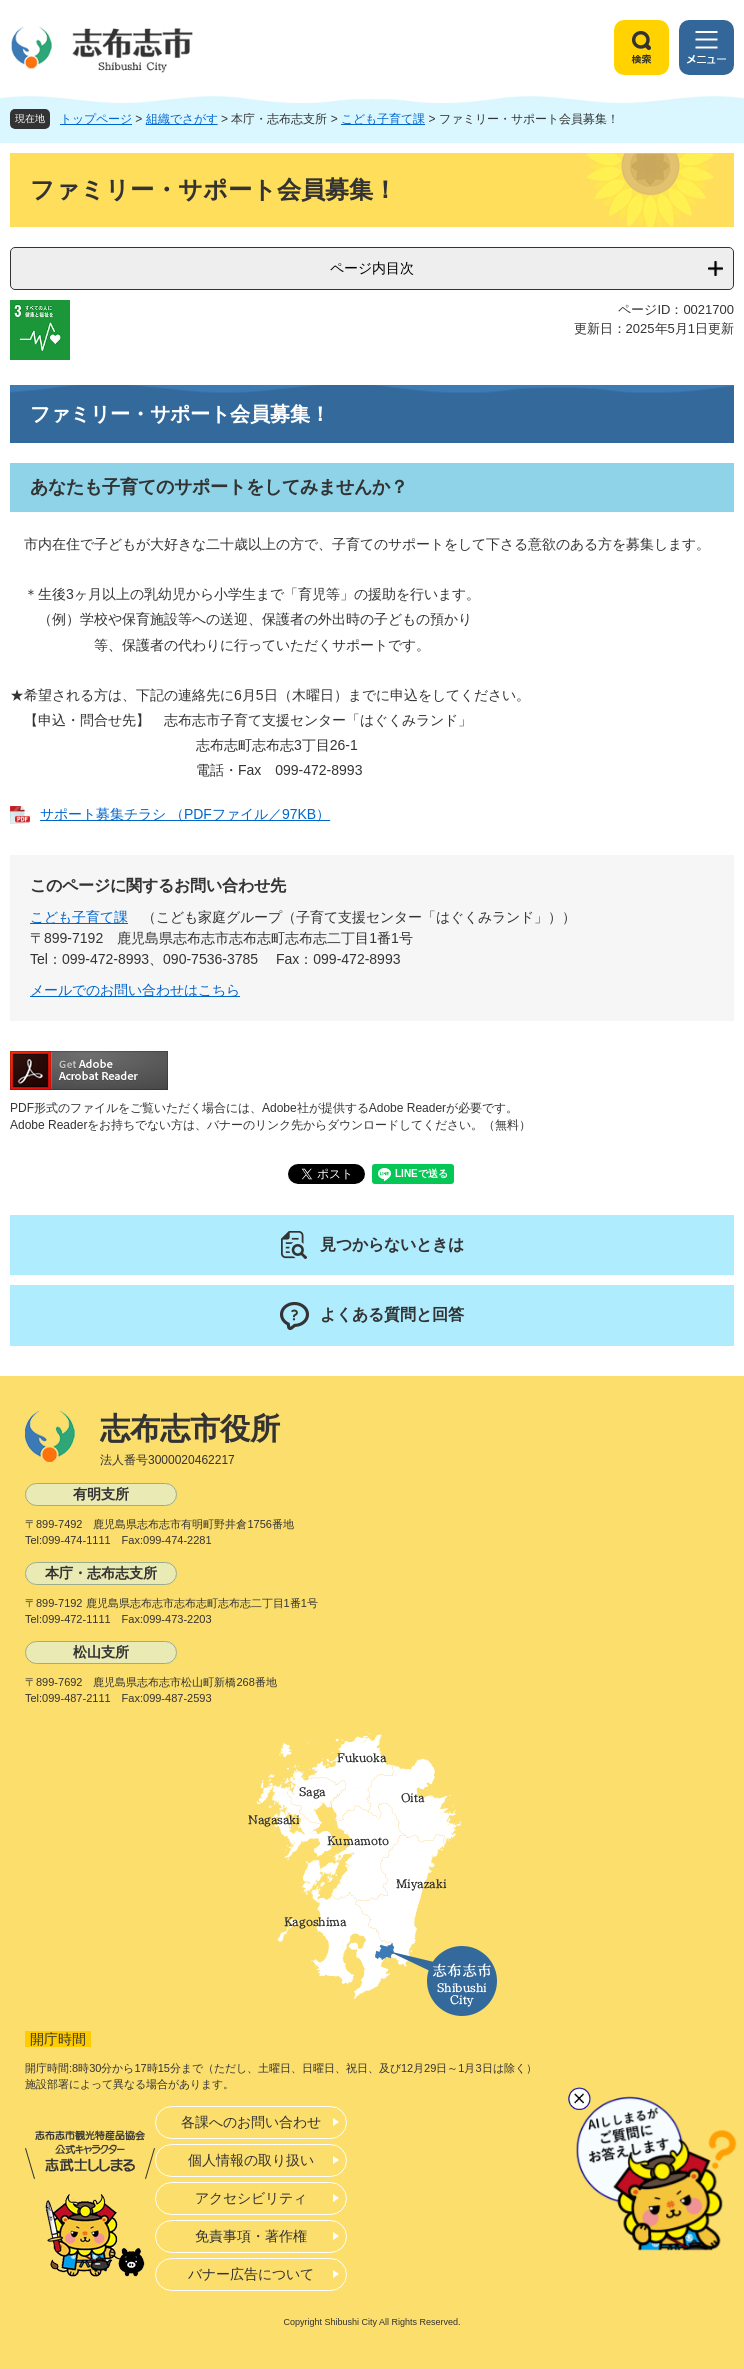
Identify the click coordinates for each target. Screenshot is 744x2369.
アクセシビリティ (251, 2198)
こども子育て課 (383, 119)
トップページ (96, 119)
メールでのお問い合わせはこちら (135, 990)
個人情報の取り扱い (251, 2160)
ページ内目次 (372, 268)
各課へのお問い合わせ (251, 2122)
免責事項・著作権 (251, 2236)
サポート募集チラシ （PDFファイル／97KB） (185, 814)
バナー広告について (251, 2274)
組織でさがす (182, 119)
